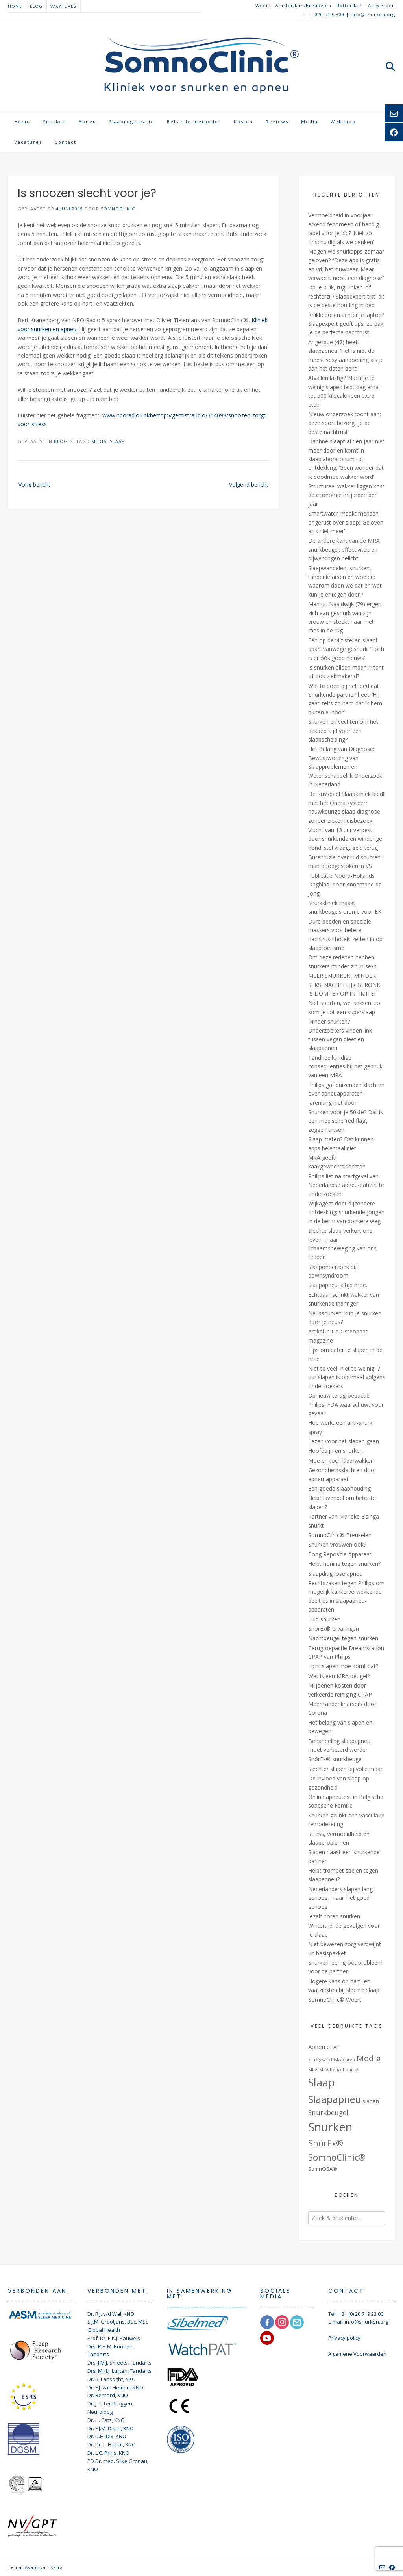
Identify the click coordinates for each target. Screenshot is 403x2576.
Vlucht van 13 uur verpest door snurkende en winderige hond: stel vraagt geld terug (345, 838)
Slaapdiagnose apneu (335, 1573)
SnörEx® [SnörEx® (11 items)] (325, 2143)
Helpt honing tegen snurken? (344, 1563)
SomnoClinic (118, 208)
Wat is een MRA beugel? (339, 1676)
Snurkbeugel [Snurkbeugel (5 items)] (328, 2112)
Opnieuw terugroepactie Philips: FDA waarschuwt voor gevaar (346, 1404)
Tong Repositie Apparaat (340, 1554)
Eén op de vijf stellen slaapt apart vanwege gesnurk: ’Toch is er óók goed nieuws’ (346, 649)
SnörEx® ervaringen (333, 1628)
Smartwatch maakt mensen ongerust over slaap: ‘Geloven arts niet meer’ (345, 522)
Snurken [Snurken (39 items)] (330, 2127)
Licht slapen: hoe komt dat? (343, 1666)
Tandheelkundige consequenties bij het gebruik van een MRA (345, 1066)
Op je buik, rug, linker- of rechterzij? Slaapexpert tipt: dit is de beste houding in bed (346, 296)
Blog (36, 6)
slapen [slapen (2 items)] (370, 2101)
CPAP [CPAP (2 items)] (333, 2047)
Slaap (117, 441)
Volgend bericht (248, 484)
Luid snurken (324, 1619)
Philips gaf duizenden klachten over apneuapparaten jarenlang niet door (346, 1093)
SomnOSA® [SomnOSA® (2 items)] (322, 2168)
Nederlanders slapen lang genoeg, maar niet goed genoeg (340, 1897)
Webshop (343, 121)
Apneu (87, 121)
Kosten (243, 121)
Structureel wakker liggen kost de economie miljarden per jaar (346, 495)
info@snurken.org (366, 2321)
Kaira (56, 2567)
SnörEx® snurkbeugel (335, 1759)
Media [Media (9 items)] (369, 2058)
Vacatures (63, 6)
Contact (65, 142)
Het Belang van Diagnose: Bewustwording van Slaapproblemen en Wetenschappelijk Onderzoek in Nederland (345, 766)
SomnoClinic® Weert (334, 1999)
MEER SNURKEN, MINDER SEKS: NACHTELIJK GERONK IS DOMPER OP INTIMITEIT (344, 984)
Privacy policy (344, 2337)
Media (309, 121)
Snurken (54, 121)
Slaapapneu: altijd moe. (337, 1285)
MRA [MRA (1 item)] (313, 2069)
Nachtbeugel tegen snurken (343, 1638)
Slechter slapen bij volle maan (346, 1769)
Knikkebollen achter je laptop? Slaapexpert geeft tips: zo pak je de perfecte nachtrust (346, 323)
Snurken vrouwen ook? (337, 1544)
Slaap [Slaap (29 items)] (321, 2082)
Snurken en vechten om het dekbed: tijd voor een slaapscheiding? (343, 730)
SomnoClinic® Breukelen (340, 1535)
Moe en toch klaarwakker (340, 1460)
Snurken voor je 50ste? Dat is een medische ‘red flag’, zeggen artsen (345, 1120)
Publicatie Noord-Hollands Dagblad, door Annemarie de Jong (345, 884)
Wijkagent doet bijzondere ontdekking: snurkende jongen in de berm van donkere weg (346, 1212)
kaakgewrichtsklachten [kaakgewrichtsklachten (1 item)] (331, 2059)
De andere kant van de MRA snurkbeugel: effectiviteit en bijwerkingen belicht (344, 549)
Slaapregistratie (131, 121)
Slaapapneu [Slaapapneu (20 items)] (334, 2099)
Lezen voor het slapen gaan (343, 1441)
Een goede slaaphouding (339, 1488)
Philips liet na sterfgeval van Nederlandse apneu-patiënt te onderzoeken (346, 1185)
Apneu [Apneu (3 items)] (316, 2047)
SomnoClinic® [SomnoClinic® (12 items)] (337, 2157)
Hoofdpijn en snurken (335, 1450)
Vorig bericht (34, 484)
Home (15, 6)
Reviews (277, 121)
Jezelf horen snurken (334, 1916)
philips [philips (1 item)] (352, 2069)
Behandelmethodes (194, 121)
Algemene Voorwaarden (357, 2353)
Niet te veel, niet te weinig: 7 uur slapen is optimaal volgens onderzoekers (346, 1377)
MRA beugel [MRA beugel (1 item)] (331, 2069)
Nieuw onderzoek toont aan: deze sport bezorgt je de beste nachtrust (344, 423)
